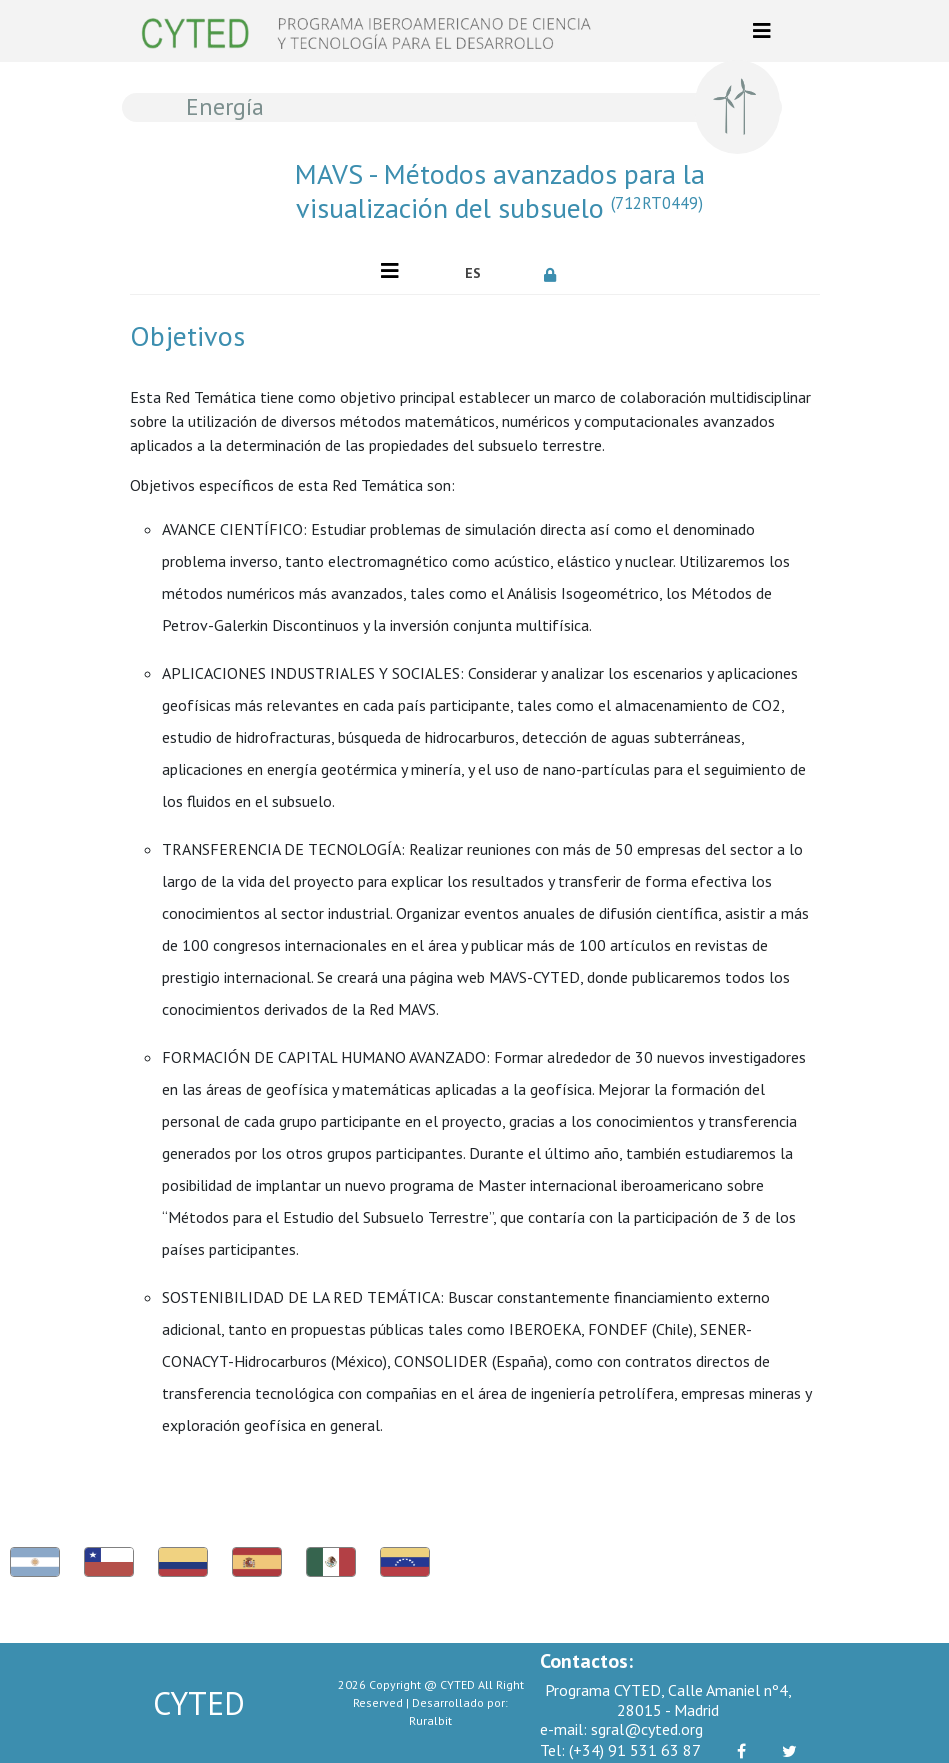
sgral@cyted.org (621, 1729)
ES (473, 273)
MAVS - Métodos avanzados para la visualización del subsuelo (500, 190)
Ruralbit (430, 1720)
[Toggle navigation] (762, 31)
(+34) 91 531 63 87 (620, 1750)
